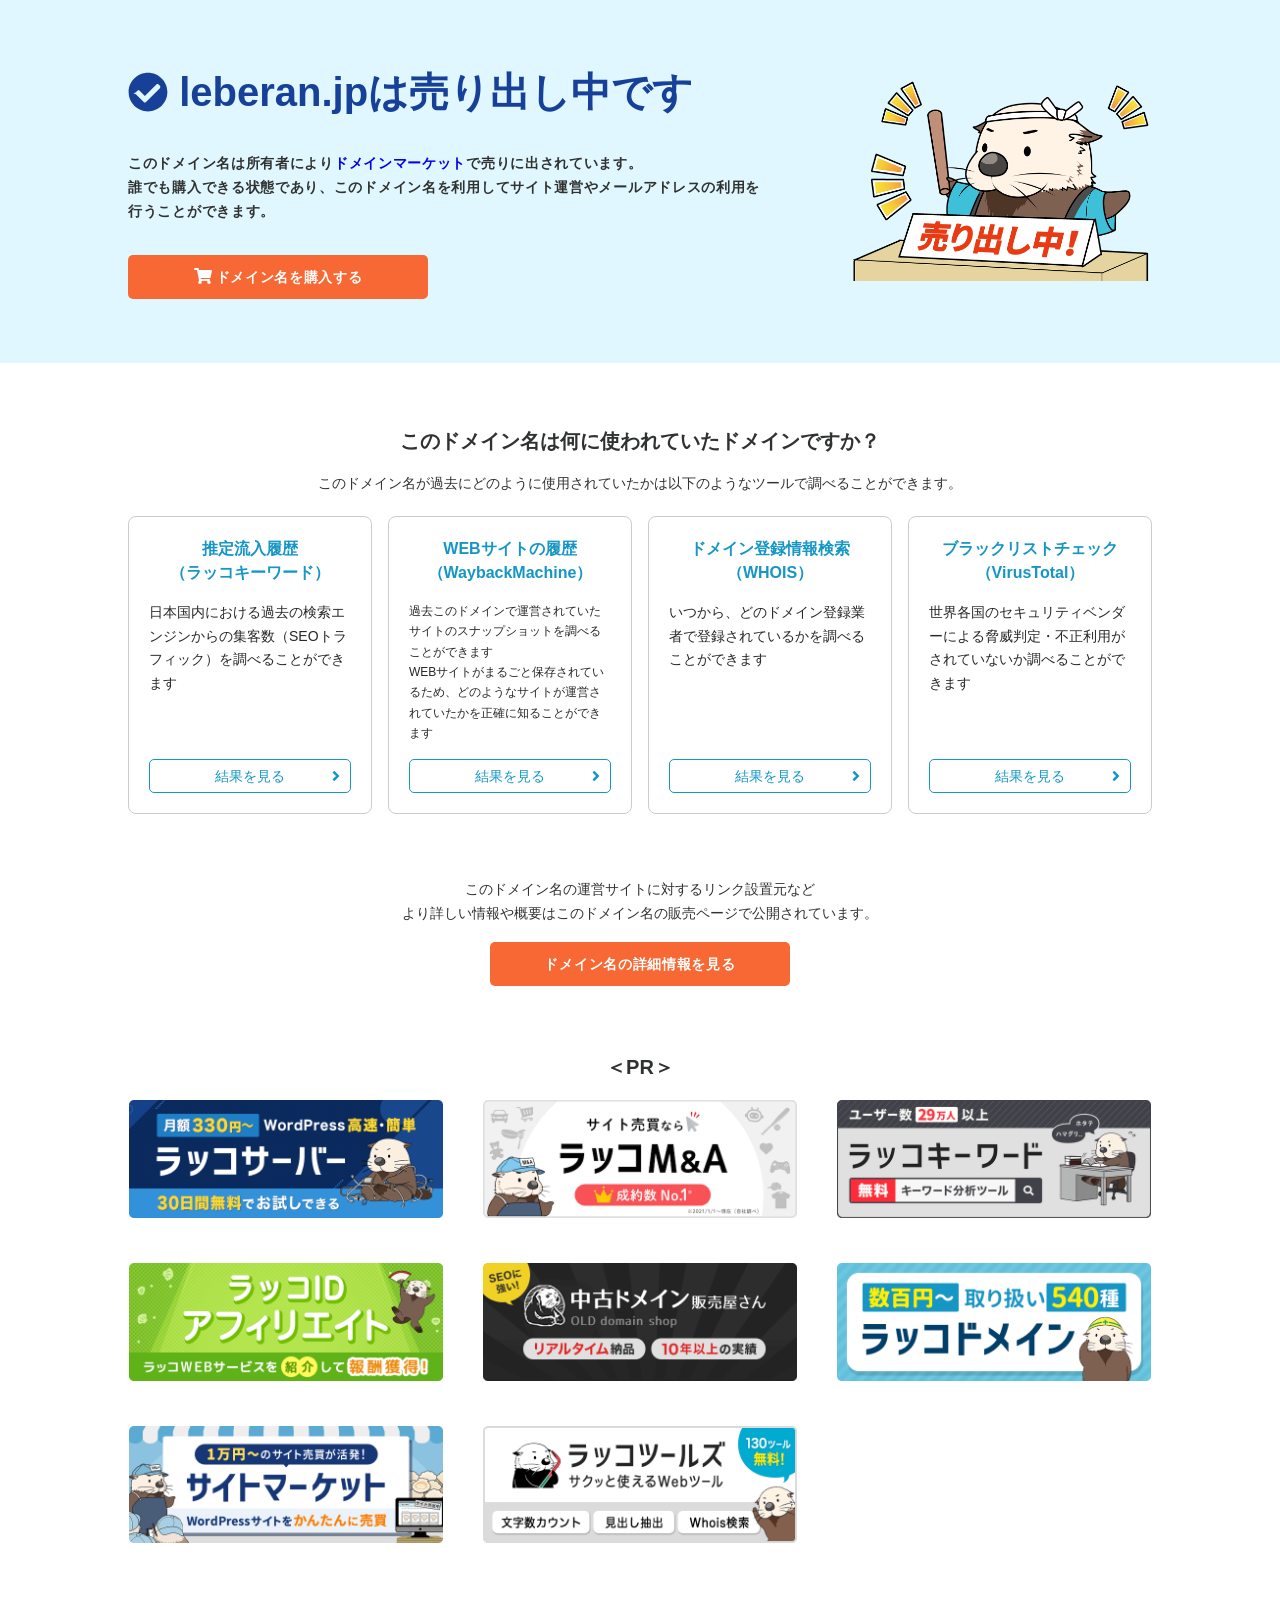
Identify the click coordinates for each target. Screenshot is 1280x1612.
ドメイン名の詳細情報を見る (639, 964)
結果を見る (277, 776)
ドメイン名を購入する (278, 277)
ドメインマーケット (400, 163)
